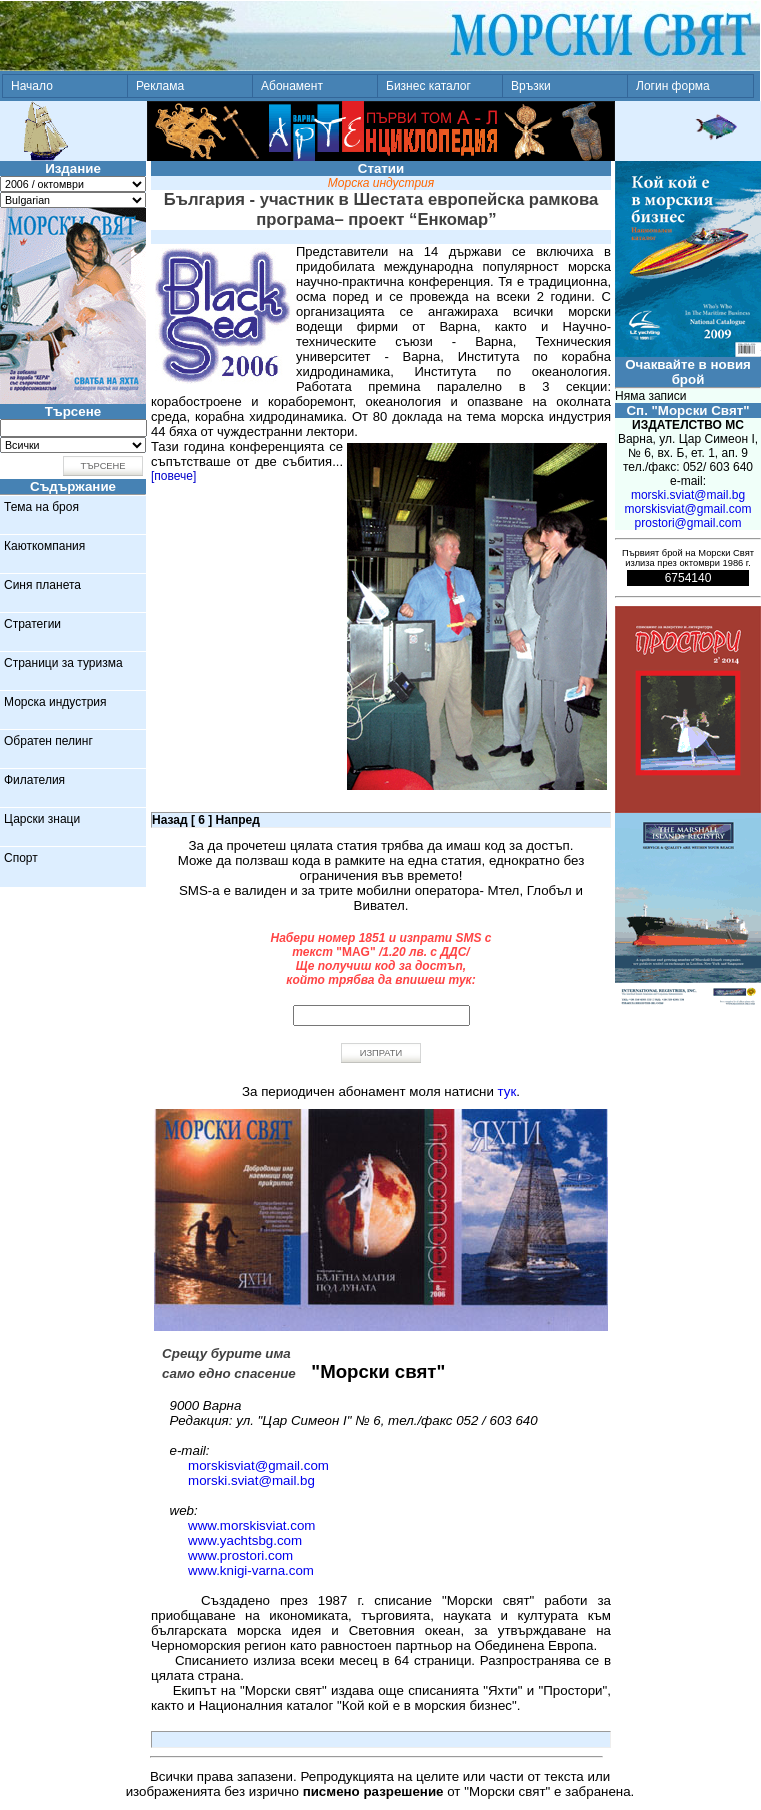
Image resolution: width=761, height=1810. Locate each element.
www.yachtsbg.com (245, 1540)
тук (507, 1091)
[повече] (173, 476)
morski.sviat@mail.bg (251, 1480)
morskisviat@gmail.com (258, 1465)
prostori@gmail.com (688, 523)
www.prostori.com (240, 1555)
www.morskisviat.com (251, 1525)
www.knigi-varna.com (251, 1570)
